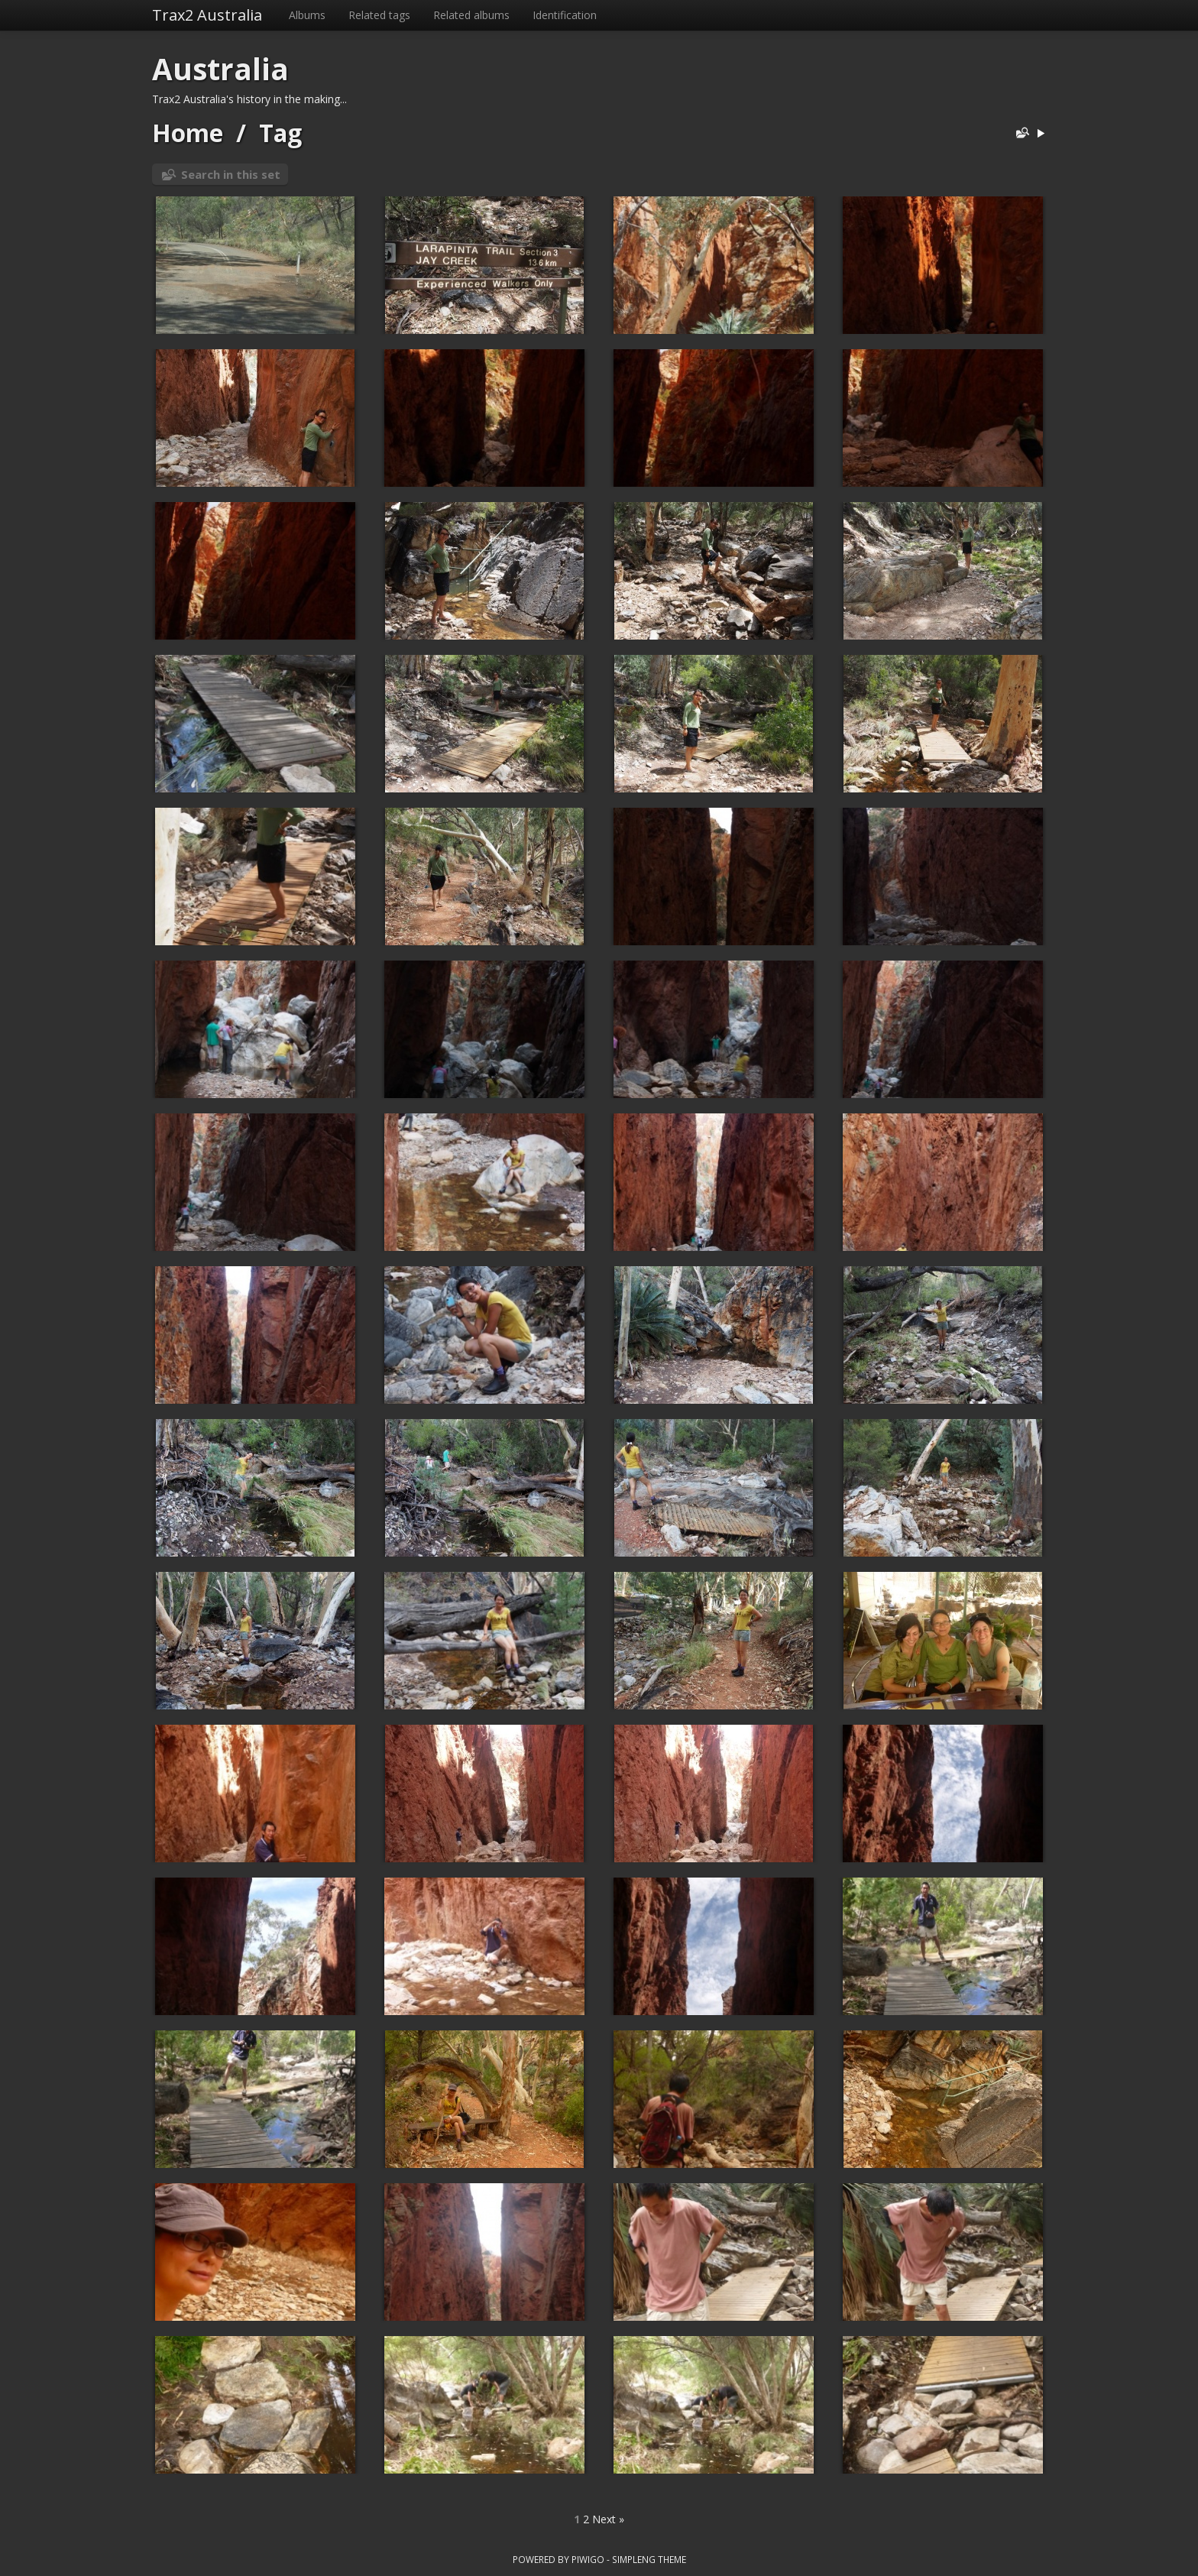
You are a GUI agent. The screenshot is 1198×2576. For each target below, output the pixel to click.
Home (187, 132)
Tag (280, 132)
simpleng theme (649, 2559)
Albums (307, 15)
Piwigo (587, 2559)
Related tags (379, 15)
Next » (608, 2519)
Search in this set (230, 174)
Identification (565, 15)
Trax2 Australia (207, 15)
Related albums (471, 15)
